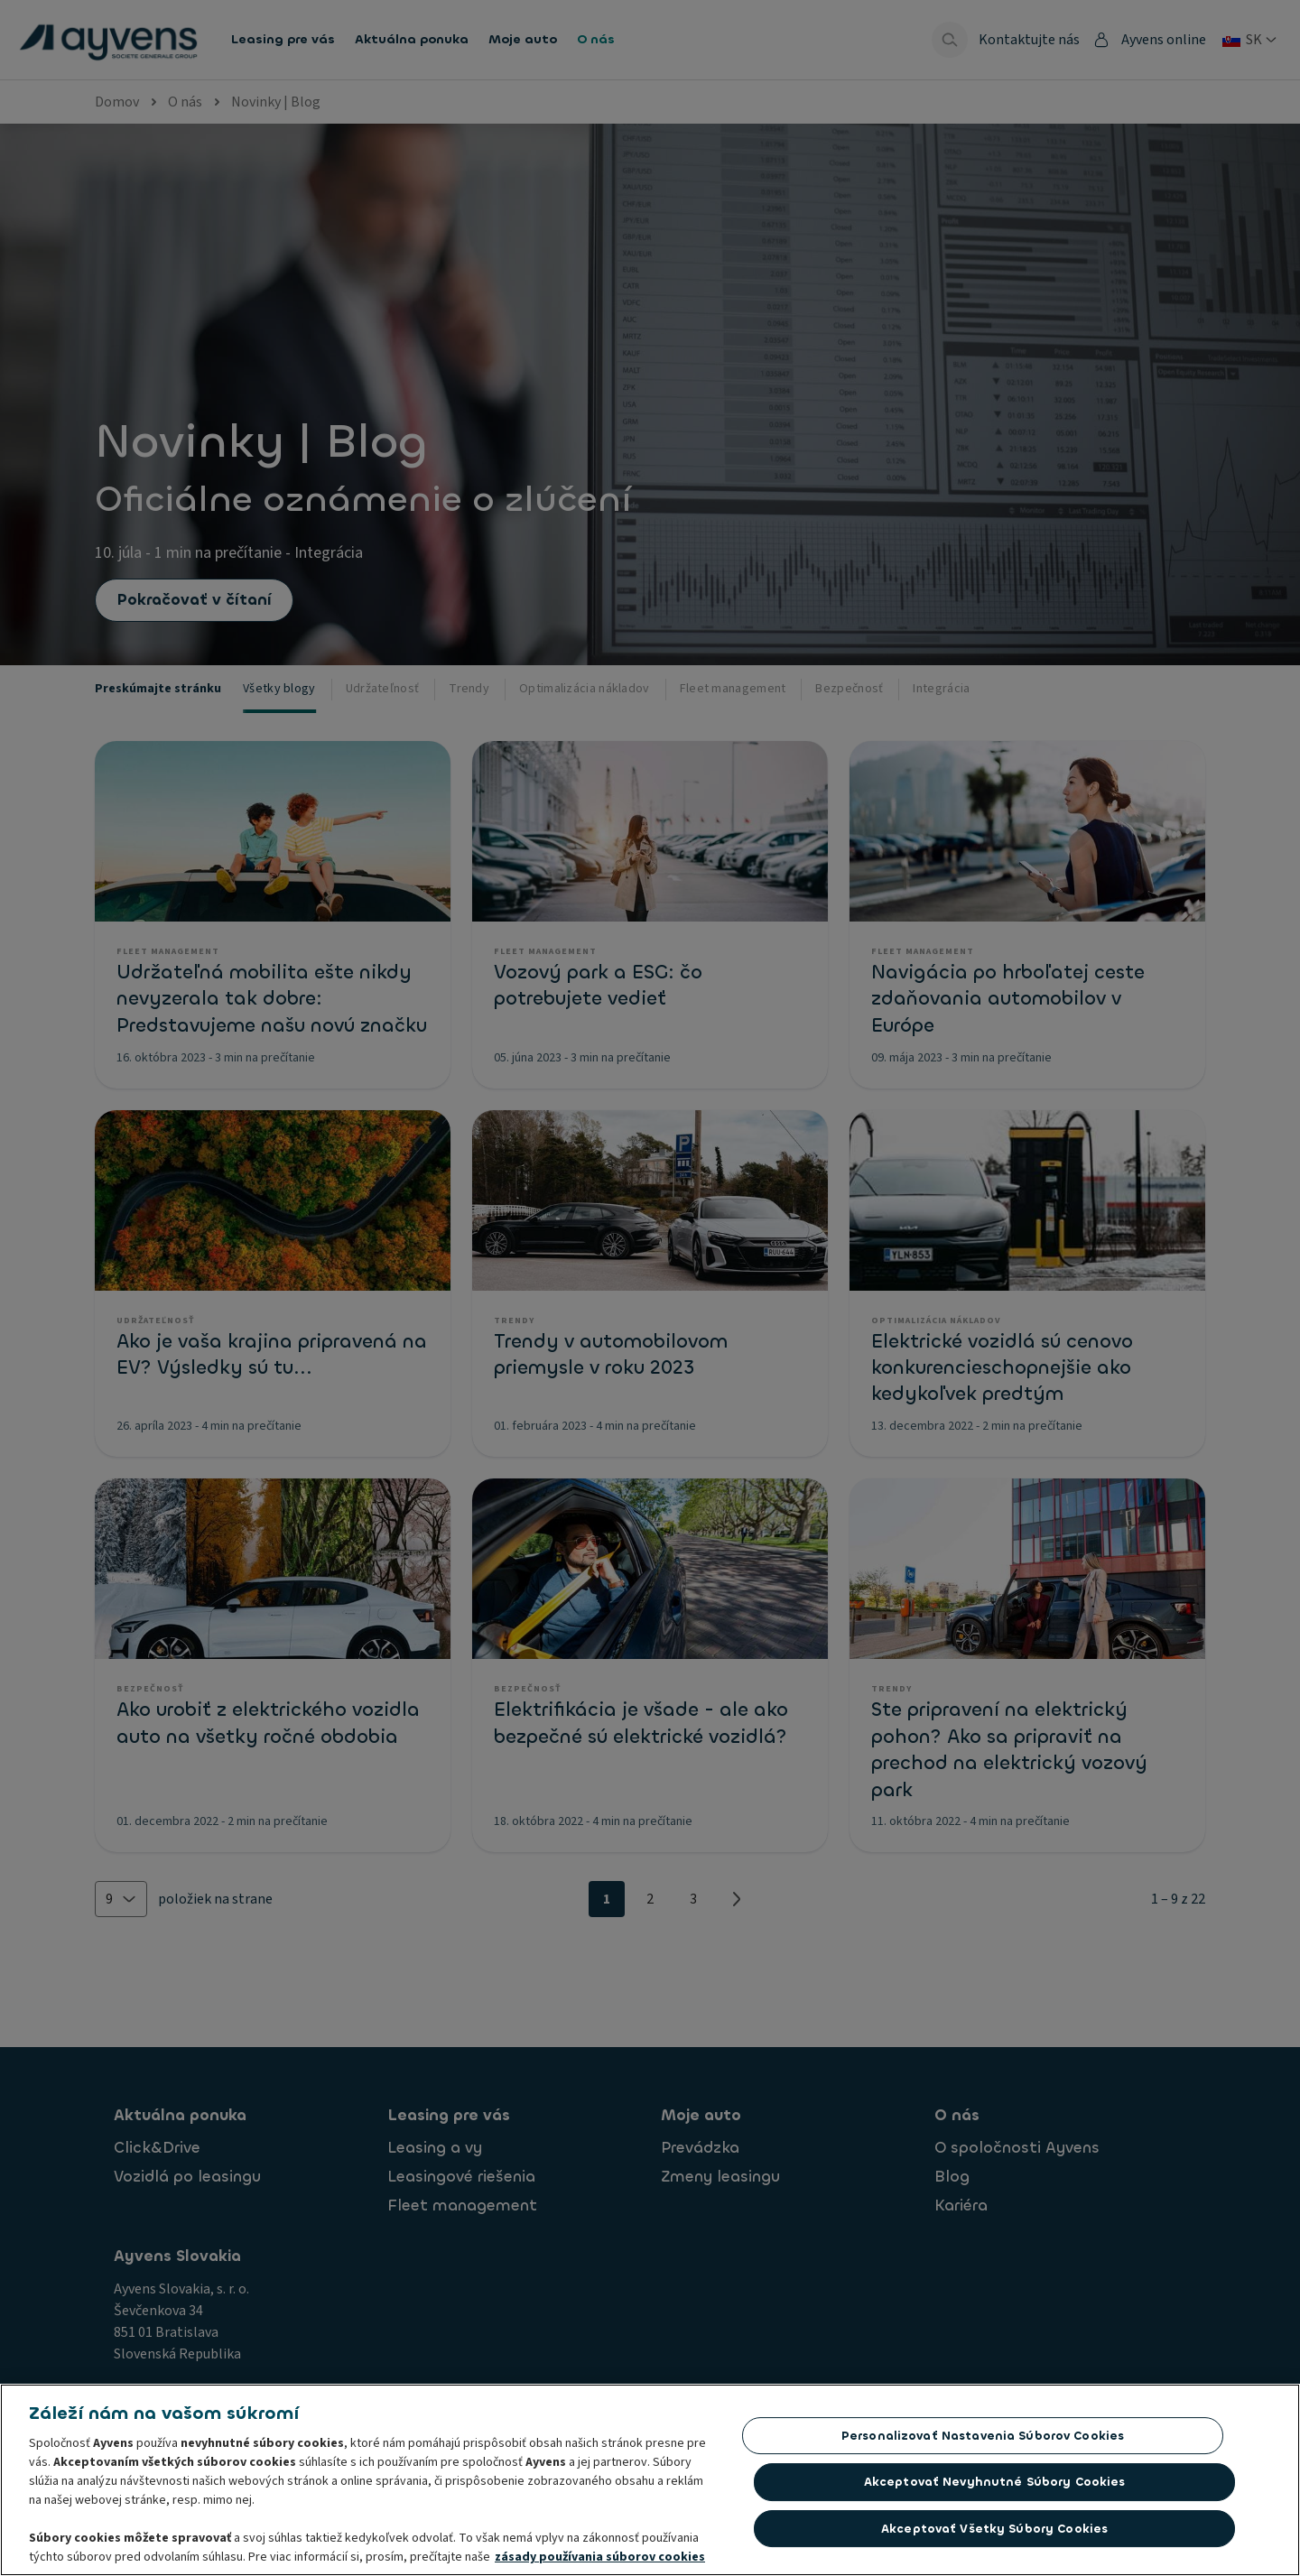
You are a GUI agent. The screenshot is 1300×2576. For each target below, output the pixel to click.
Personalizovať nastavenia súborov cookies (982, 2441)
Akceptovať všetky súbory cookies (994, 2534)
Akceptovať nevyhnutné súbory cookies (995, 2487)
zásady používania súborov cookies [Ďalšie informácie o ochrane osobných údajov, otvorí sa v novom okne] (600, 2562)
